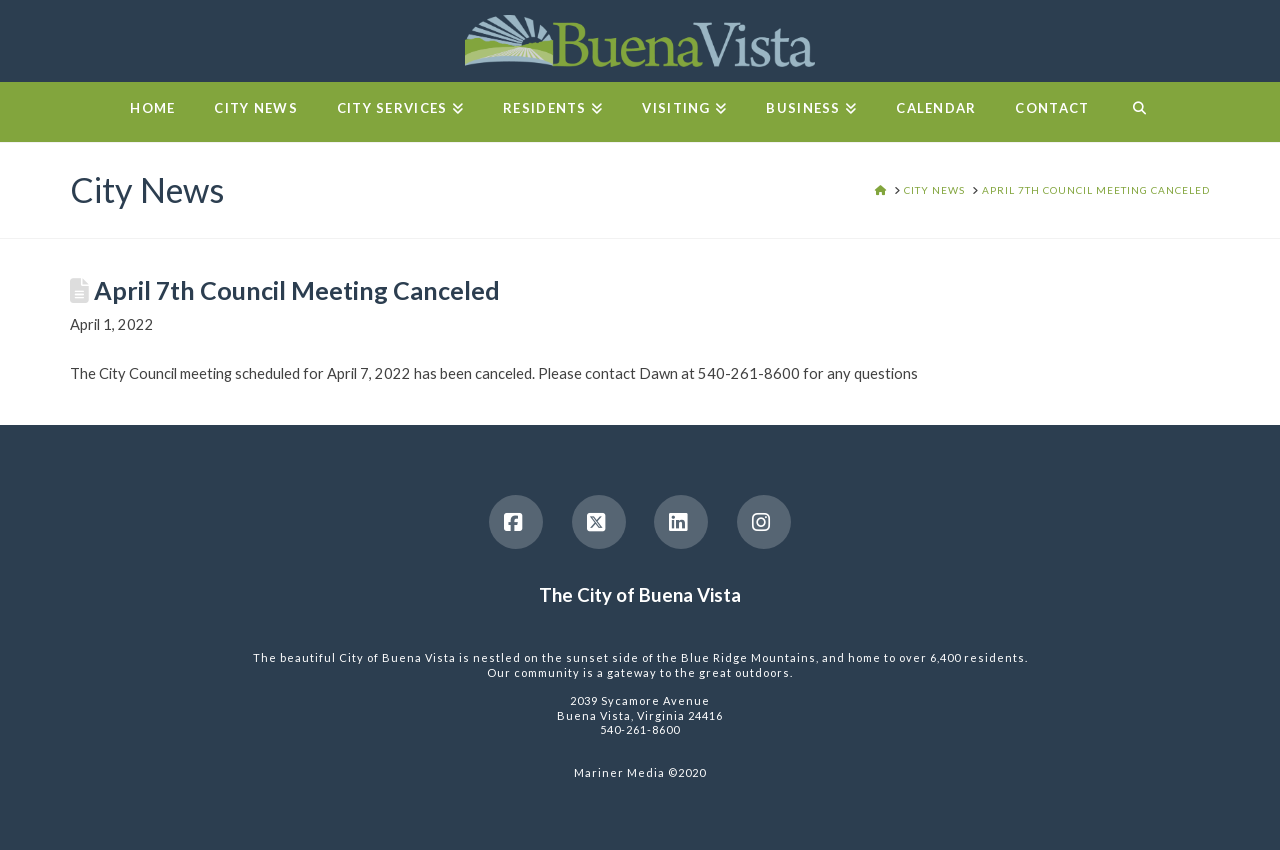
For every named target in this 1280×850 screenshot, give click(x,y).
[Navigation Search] (1138, 112)
